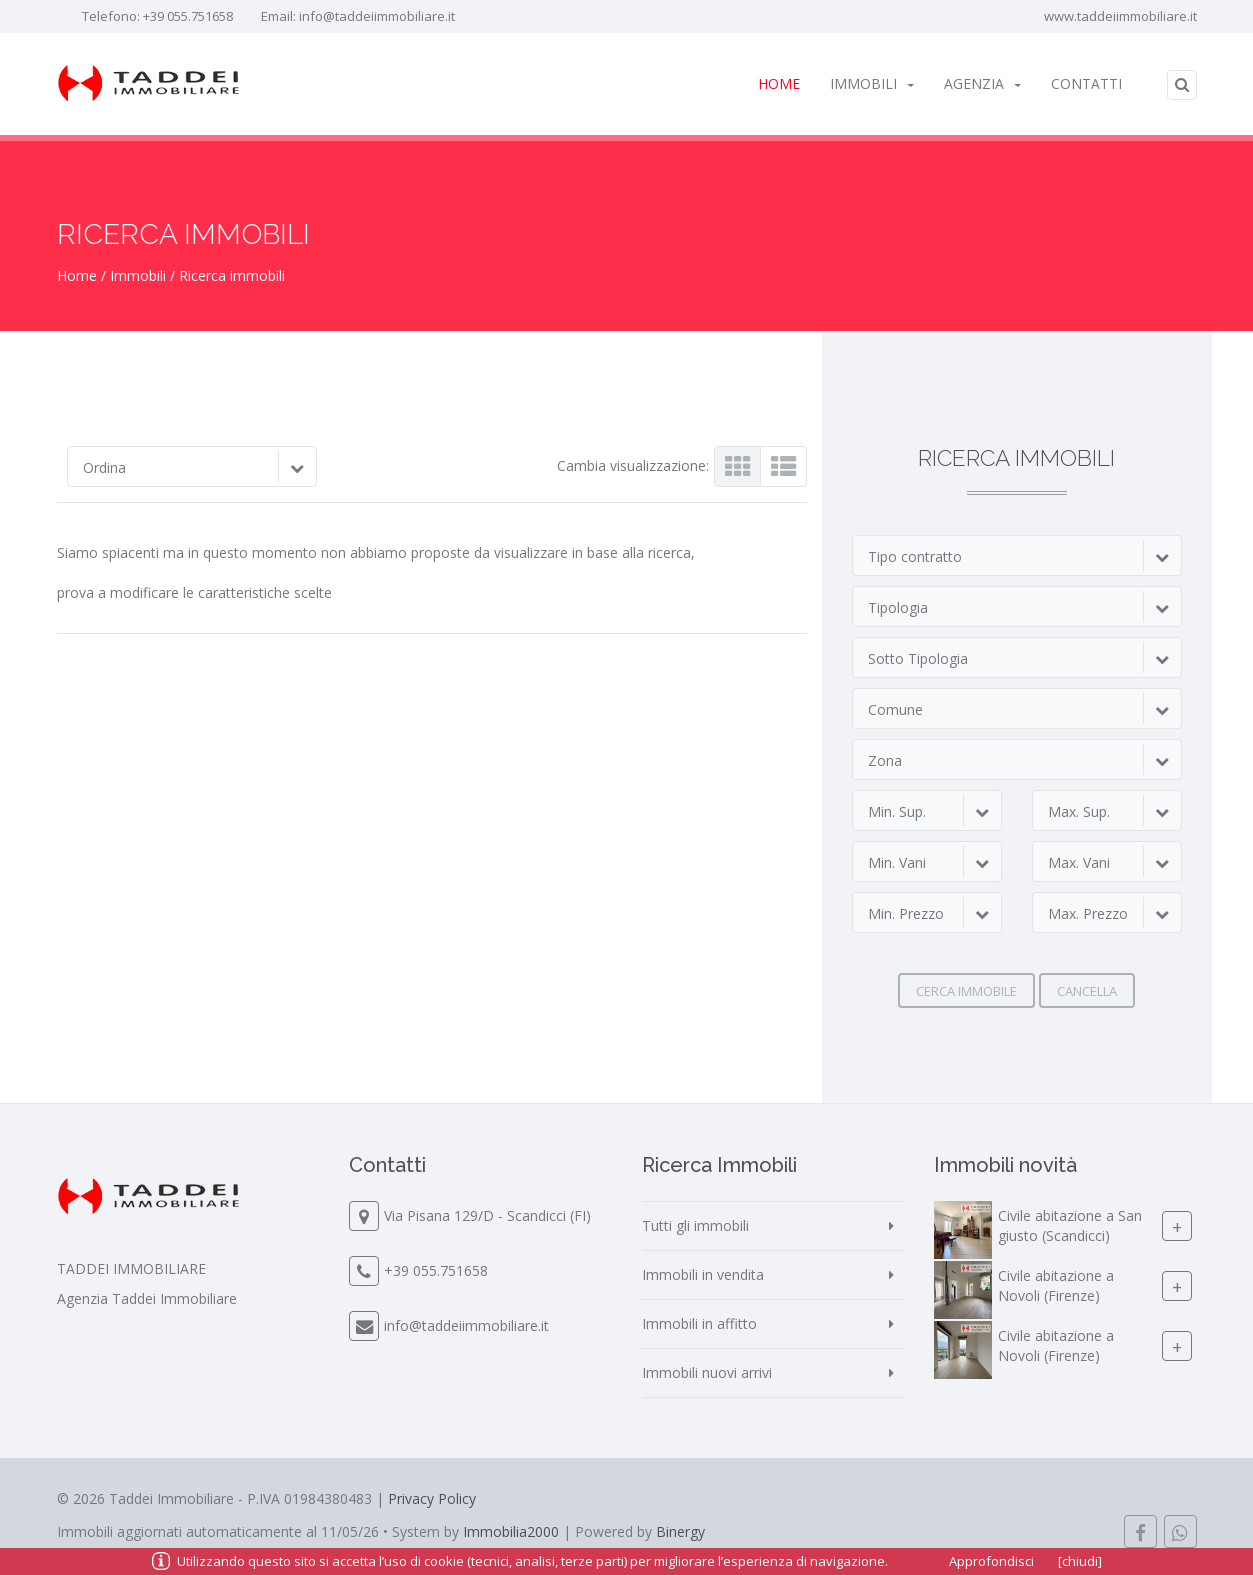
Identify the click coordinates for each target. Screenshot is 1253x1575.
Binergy (680, 1531)
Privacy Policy (432, 1498)
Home (779, 83)
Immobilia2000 (511, 1531)
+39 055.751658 (188, 16)
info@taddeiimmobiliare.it (377, 16)
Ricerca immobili (232, 275)
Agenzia (982, 83)
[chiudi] (1080, 1561)
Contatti (1086, 83)
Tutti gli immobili (695, 1225)
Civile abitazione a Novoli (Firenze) (1056, 1285)
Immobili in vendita (703, 1274)
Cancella (1087, 991)
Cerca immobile (966, 991)
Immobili (872, 83)
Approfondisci (991, 1561)
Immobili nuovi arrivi (707, 1372)
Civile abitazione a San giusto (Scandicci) (1070, 1225)
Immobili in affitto (699, 1323)
